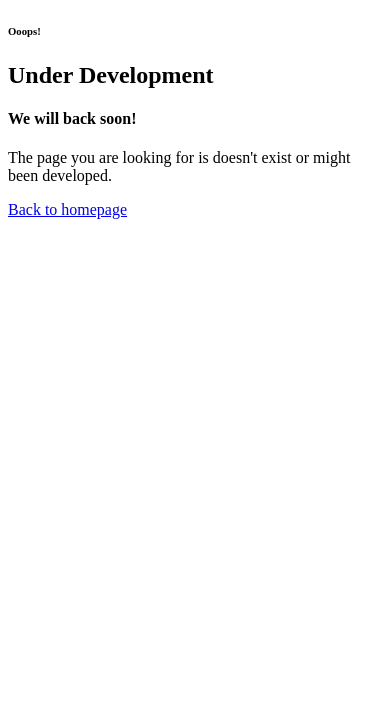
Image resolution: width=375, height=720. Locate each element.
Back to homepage (67, 209)
